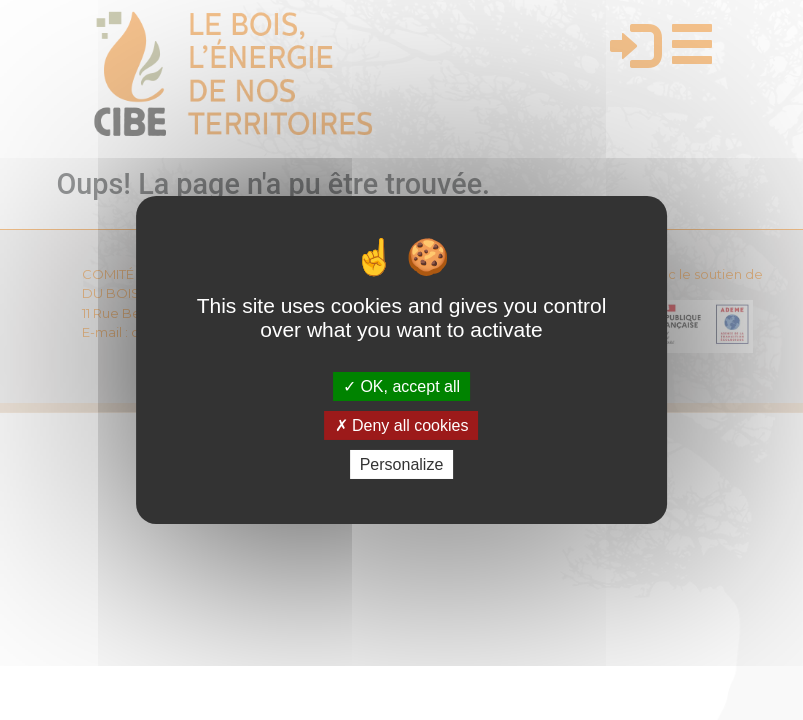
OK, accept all (401, 385)
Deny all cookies (402, 425)
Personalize (402, 464)
